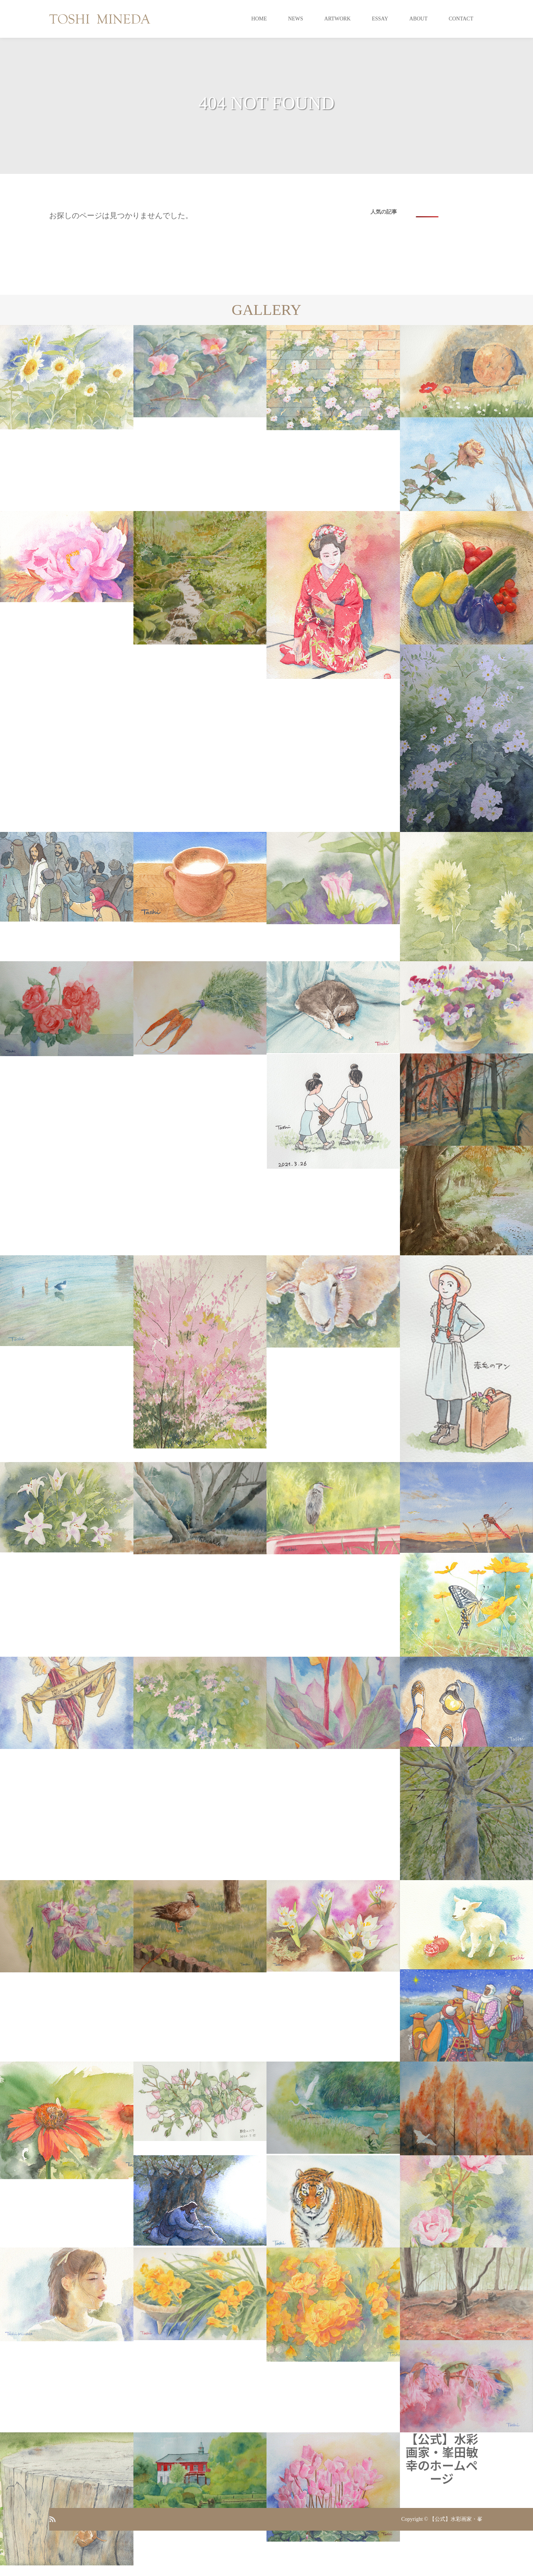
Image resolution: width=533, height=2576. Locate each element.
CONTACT (461, 19)
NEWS (295, 19)
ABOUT (418, 19)
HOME (259, 19)
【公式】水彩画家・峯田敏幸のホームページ (442, 2458)
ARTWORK (337, 19)
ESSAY (380, 19)
